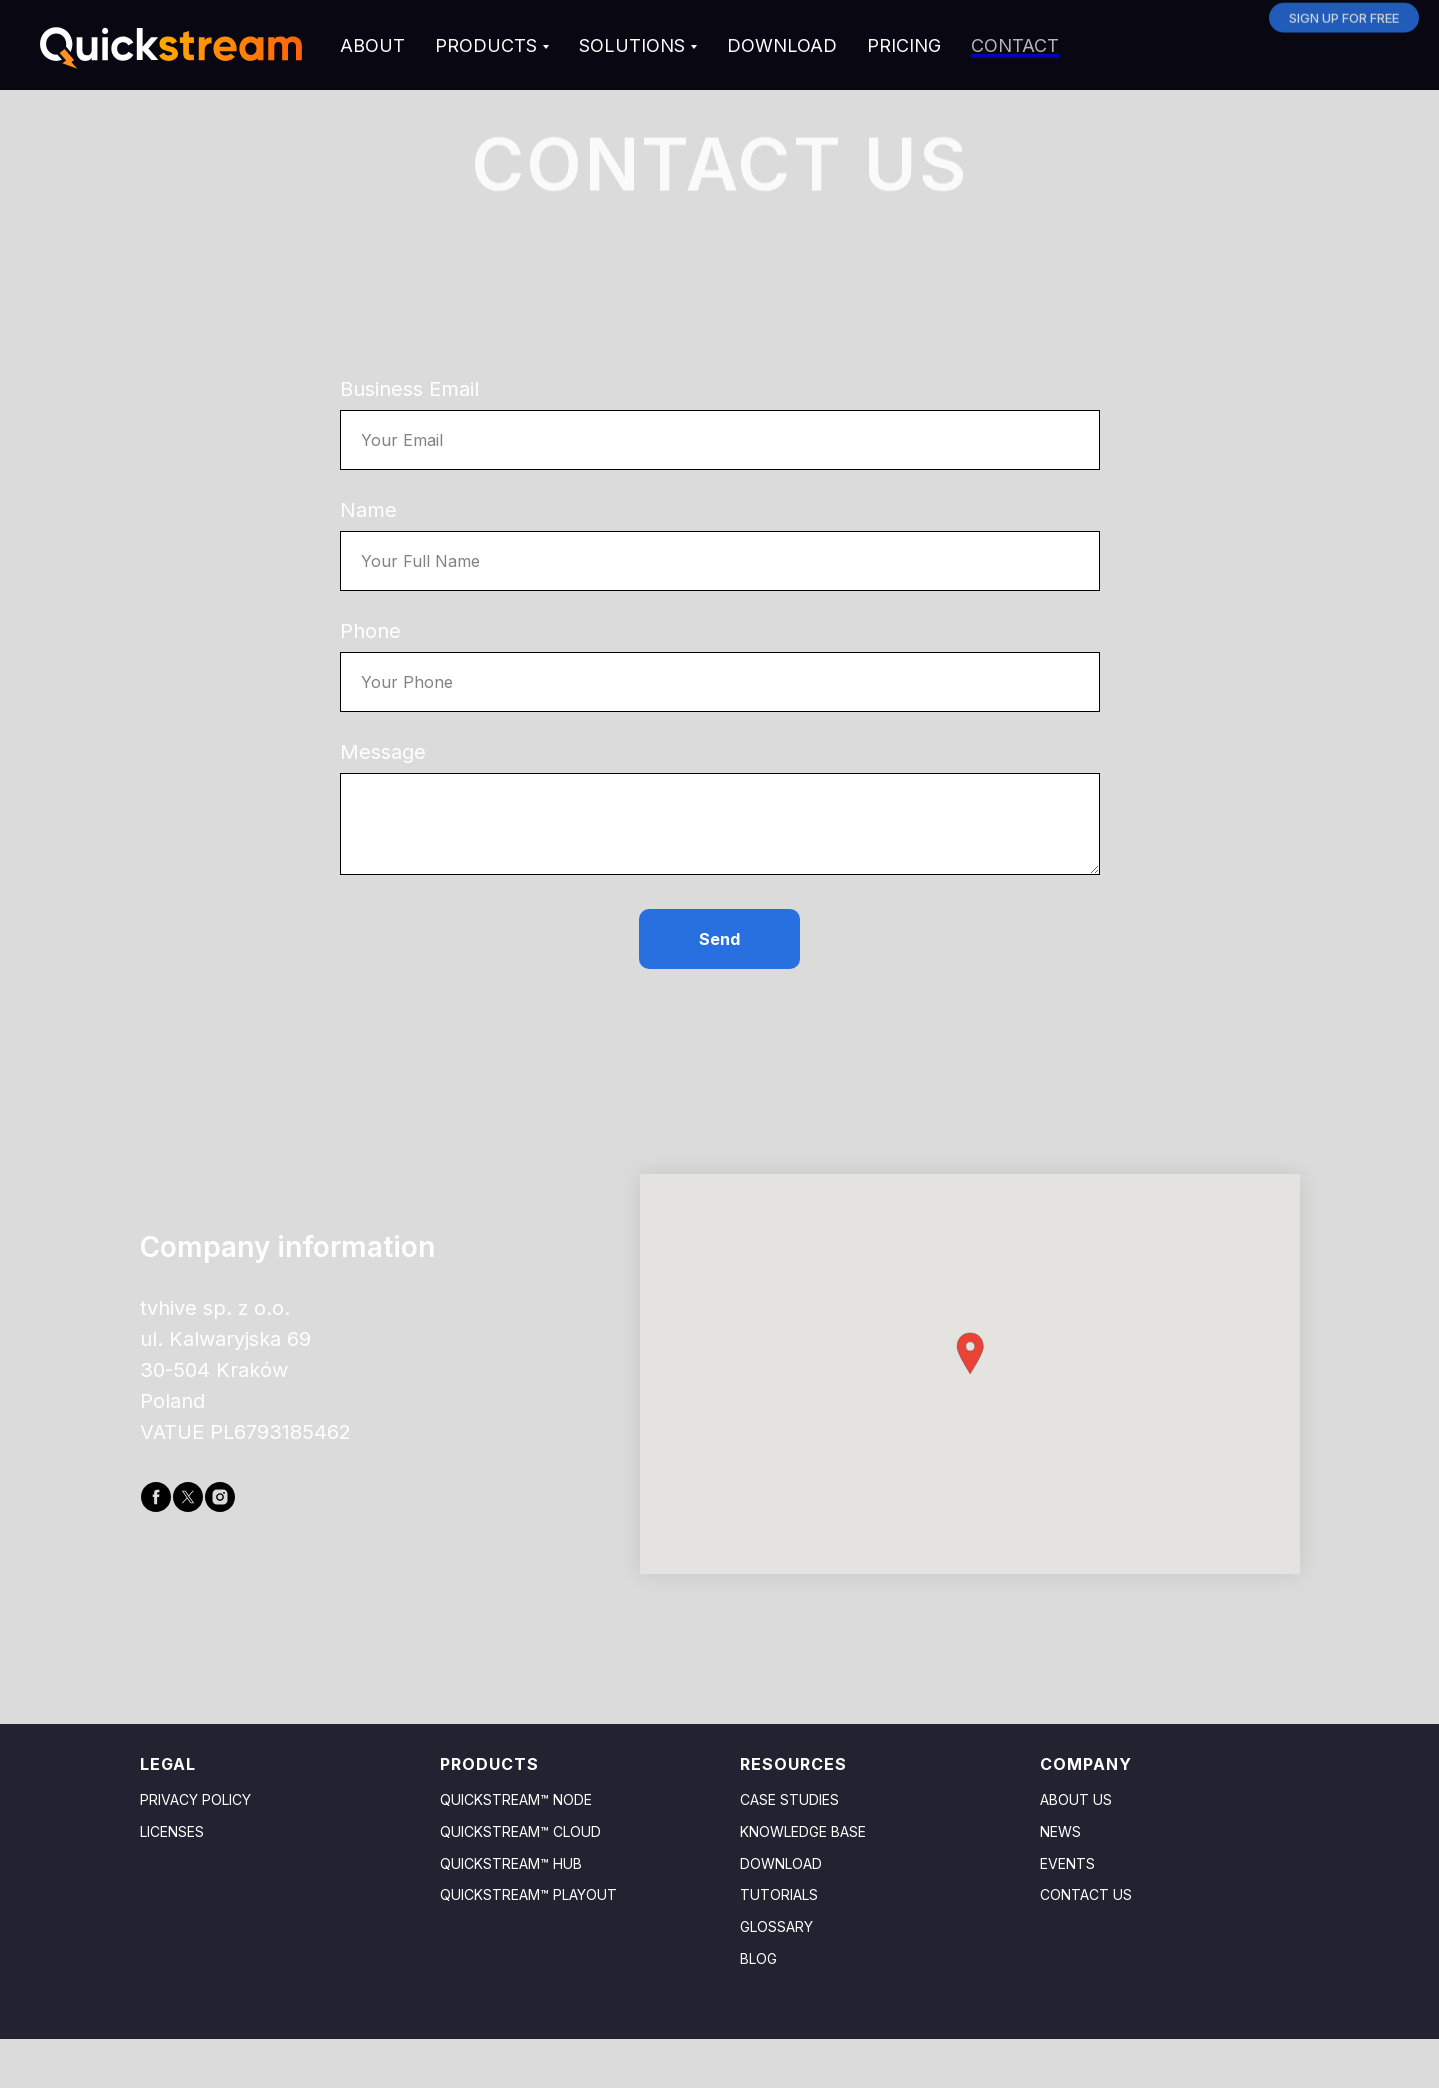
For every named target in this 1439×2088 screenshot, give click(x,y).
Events (1067, 1863)
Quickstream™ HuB (511, 1863)
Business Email (409, 389)
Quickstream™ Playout (528, 1894)
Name (368, 510)
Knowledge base (803, 1831)
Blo (753, 1958)
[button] (970, 1353)
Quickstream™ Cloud (520, 1831)
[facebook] (156, 1497)
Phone (370, 631)
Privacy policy (195, 1799)
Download (781, 1863)
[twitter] (188, 1497)
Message (383, 752)
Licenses (172, 1831)
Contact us (1086, 1894)
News (1060, 1831)
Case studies (789, 1799)
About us (1076, 1799)
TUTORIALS (779, 1894)
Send (719, 939)
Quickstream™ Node (516, 1799)
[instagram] (220, 1497)
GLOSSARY (776, 1926)
